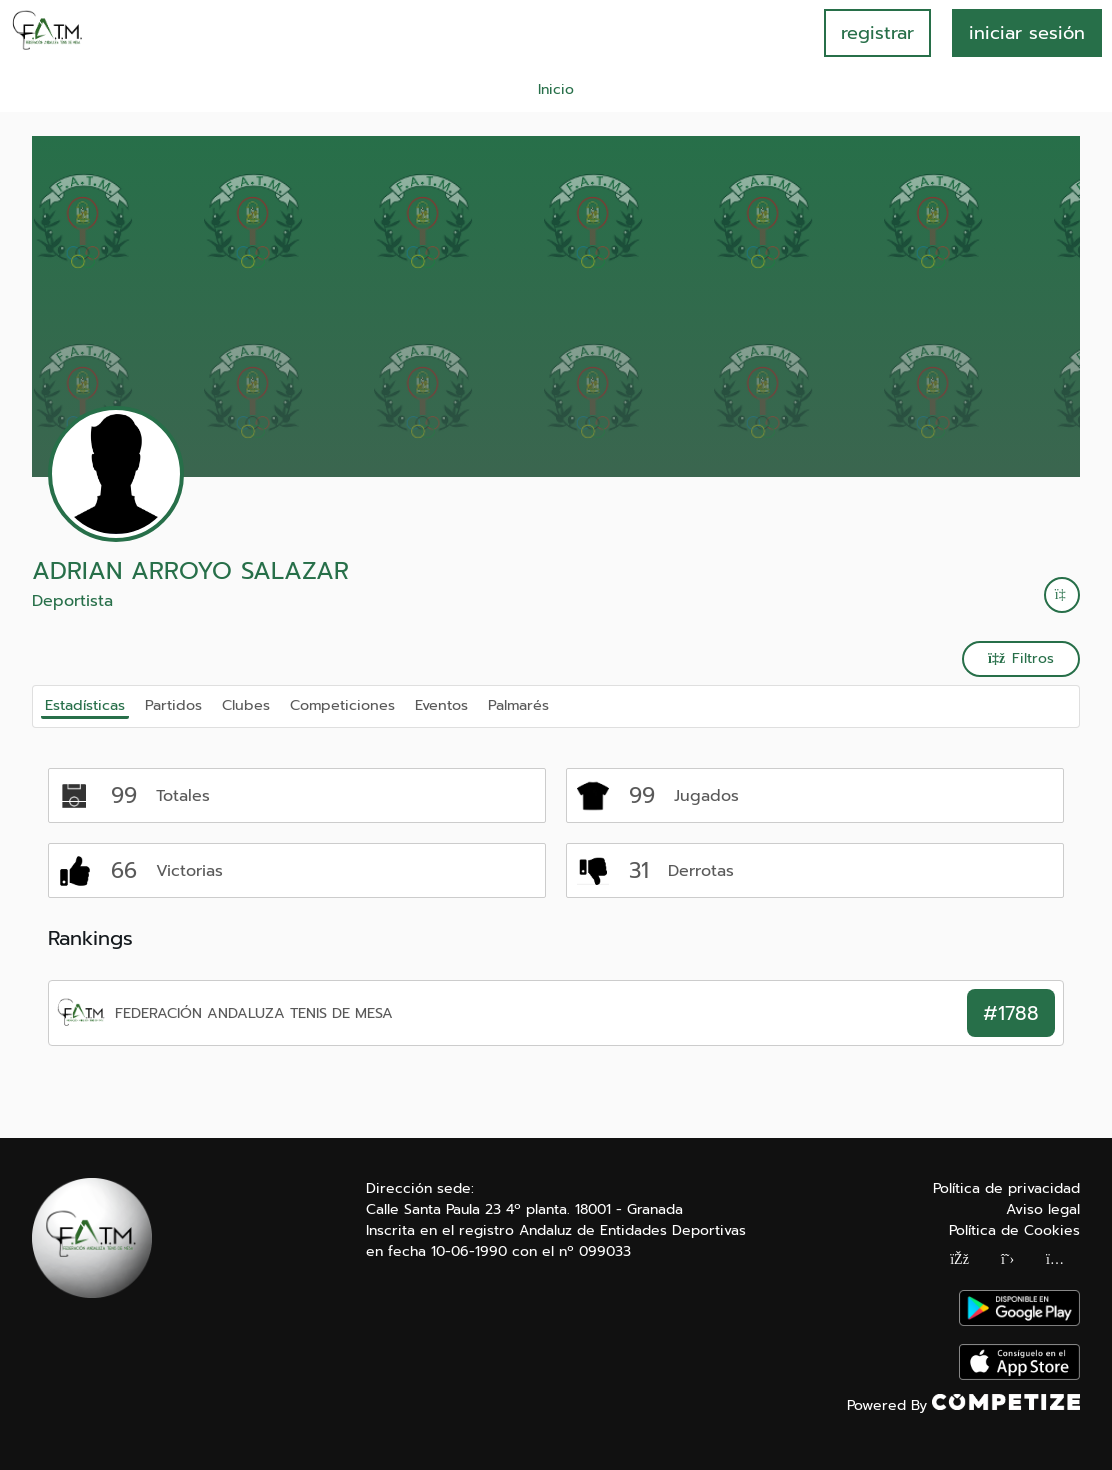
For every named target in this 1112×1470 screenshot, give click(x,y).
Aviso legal (1043, 1209)
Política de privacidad (1006, 1188)
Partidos (173, 705)
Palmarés (518, 705)
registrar (877, 33)
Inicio (556, 89)
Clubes (246, 705)
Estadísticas (85, 705)
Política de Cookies (1014, 1230)
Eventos (441, 705)
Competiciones (342, 705)
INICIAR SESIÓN (1027, 33)
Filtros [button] (1021, 658)
